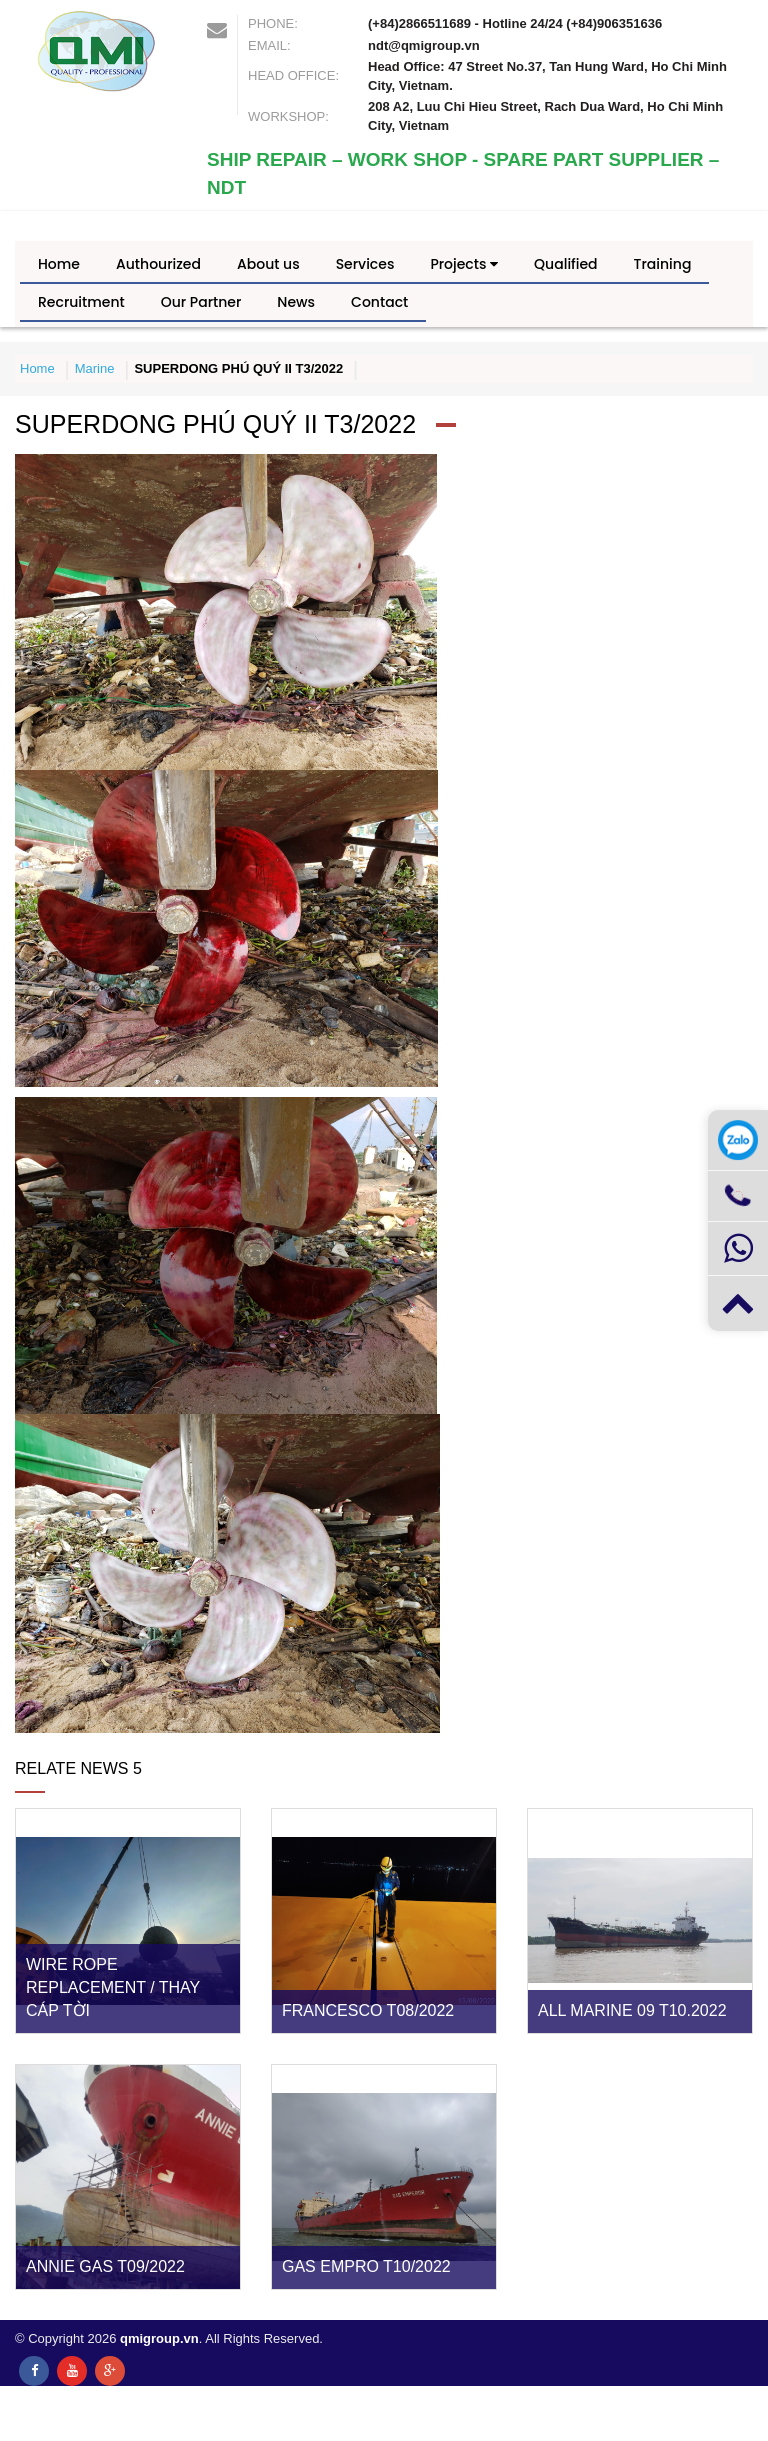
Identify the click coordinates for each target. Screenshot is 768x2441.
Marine (95, 368)
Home (59, 264)
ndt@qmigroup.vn (424, 45)
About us (268, 264)
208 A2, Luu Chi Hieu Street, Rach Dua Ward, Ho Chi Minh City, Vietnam (545, 116)
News (296, 302)
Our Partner (201, 302)
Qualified (565, 264)
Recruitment (81, 302)
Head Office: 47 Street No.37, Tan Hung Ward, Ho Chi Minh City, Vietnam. (547, 76)
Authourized (158, 264)
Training (663, 264)
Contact (379, 302)
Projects (464, 264)
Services (365, 264)
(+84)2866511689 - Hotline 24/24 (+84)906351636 (515, 23)
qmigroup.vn (159, 2338)
